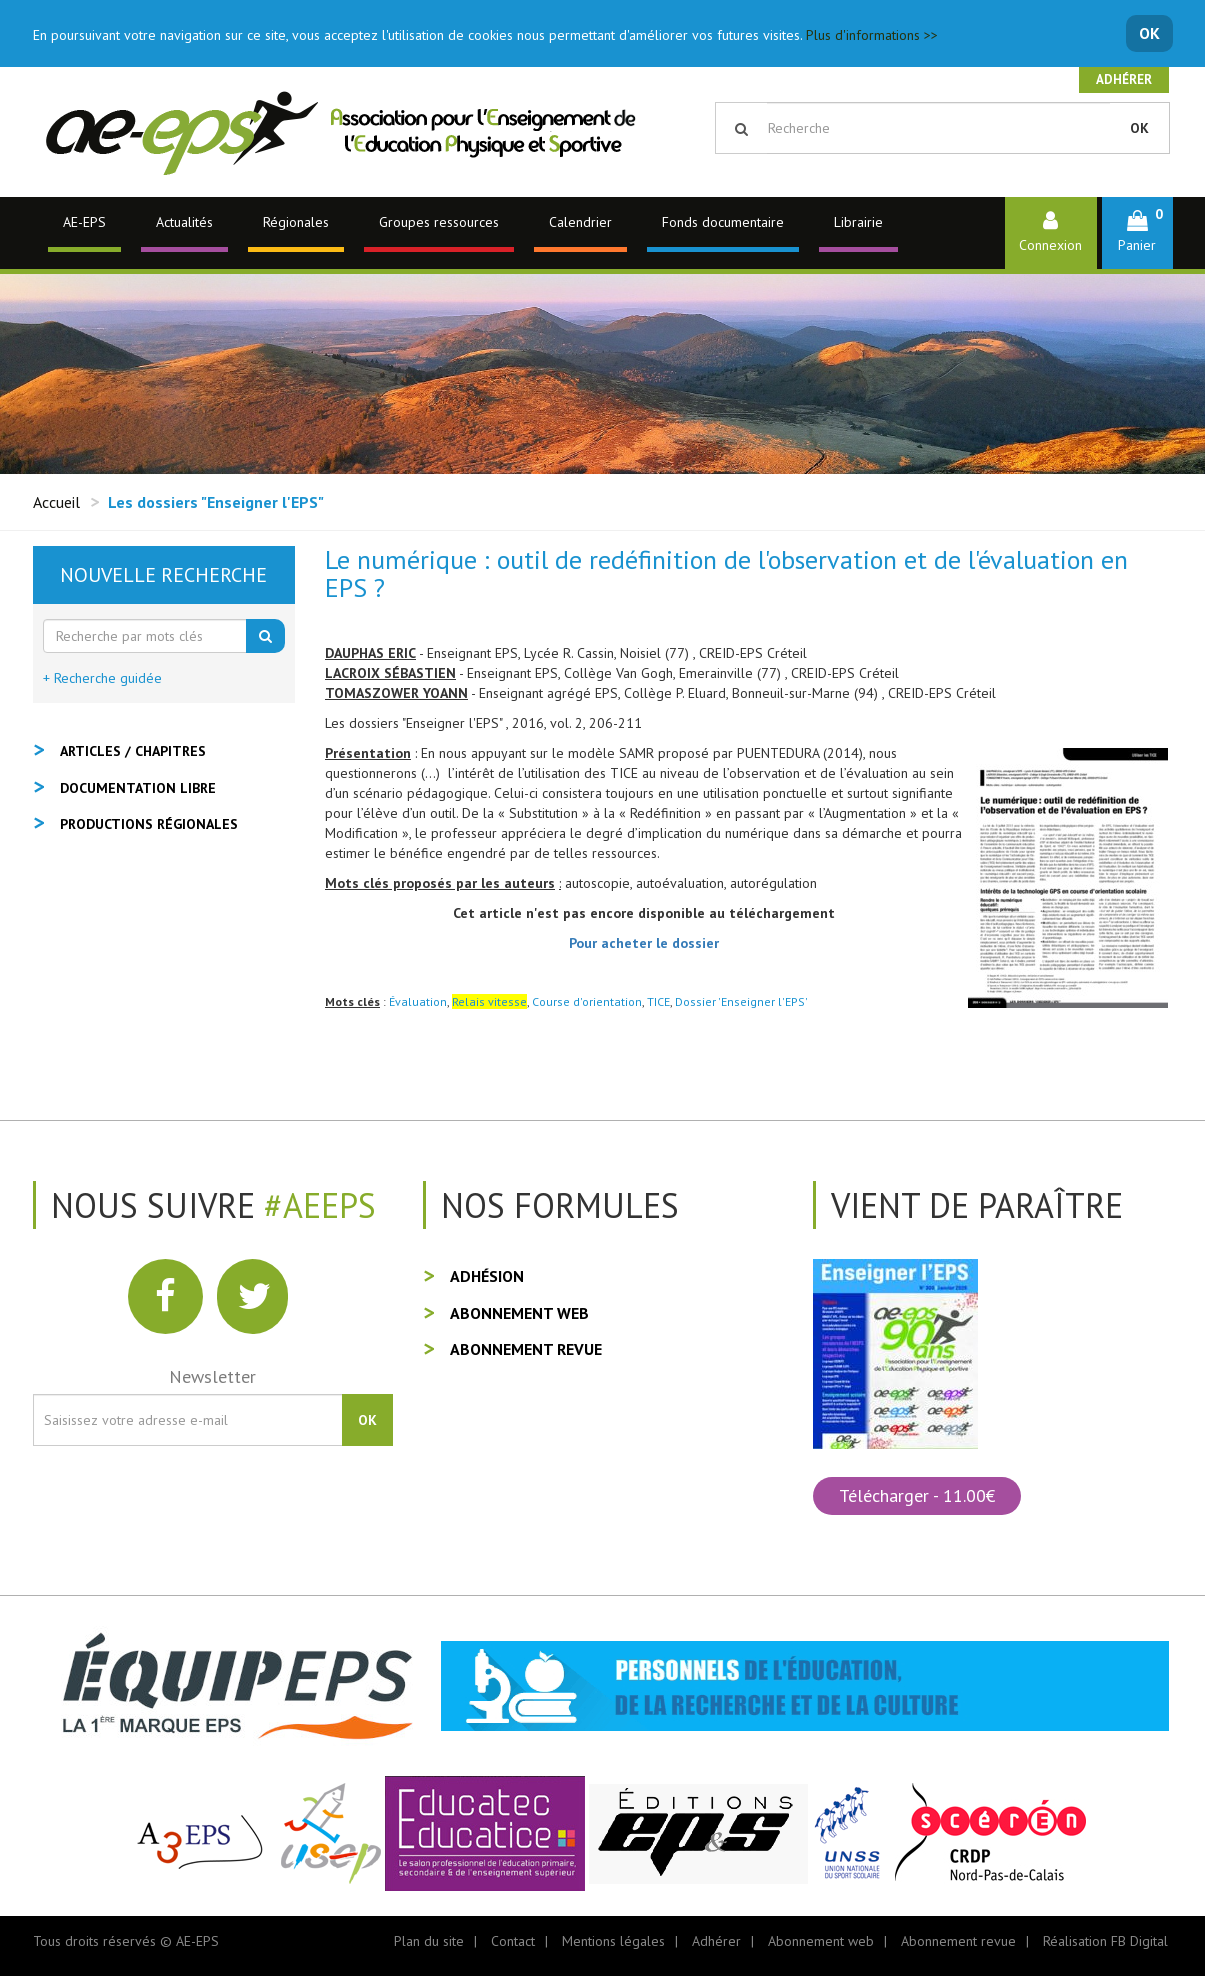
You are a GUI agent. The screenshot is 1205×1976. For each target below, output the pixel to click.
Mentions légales (613, 1941)
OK (1149, 33)
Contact (513, 1941)
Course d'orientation (587, 1001)
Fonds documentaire (723, 222)
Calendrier (580, 222)
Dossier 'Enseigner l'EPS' (741, 1001)
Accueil (56, 502)
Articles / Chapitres (133, 751)
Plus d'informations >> (872, 35)
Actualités (184, 222)
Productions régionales (149, 824)
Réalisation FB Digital (1105, 1941)
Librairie (858, 222)
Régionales (296, 222)
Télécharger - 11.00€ (917, 1495)
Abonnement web (519, 1313)
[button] (1137, 232)
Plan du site (429, 1941)
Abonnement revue (526, 1349)
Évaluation (418, 1001)
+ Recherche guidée (102, 678)
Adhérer (1124, 79)
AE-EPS (84, 222)
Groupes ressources (439, 222)
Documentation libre (138, 788)
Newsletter (212, 1376)
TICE (658, 1001)
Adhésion (487, 1276)
